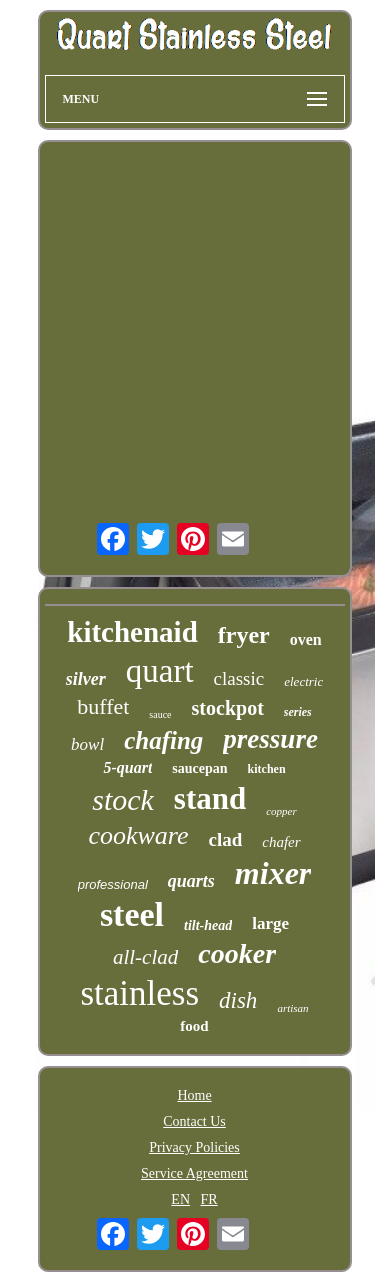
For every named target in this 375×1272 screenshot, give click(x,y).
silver (86, 679)
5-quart (127, 767)
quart (160, 671)
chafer (281, 842)
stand (210, 798)
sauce (160, 714)
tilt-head (208, 925)
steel (132, 914)
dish (238, 1000)
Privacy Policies (194, 1147)
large (270, 923)
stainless (139, 993)
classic (239, 678)
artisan (292, 1008)
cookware (138, 835)
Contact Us (194, 1121)
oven (306, 639)
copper (281, 811)
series (298, 712)
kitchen (267, 769)
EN (180, 1199)
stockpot (228, 708)
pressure (270, 739)
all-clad (145, 957)
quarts (191, 881)
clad (226, 839)
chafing (163, 740)
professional (113, 884)
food (194, 1026)
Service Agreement (194, 1173)
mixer (273, 873)
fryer (244, 635)
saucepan (199, 768)
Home (194, 1095)
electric (303, 681)
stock (123, 799)
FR (209, 1199)
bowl (87, 744)
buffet (103, 706)
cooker (237, 953)
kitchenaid (132, 632)
